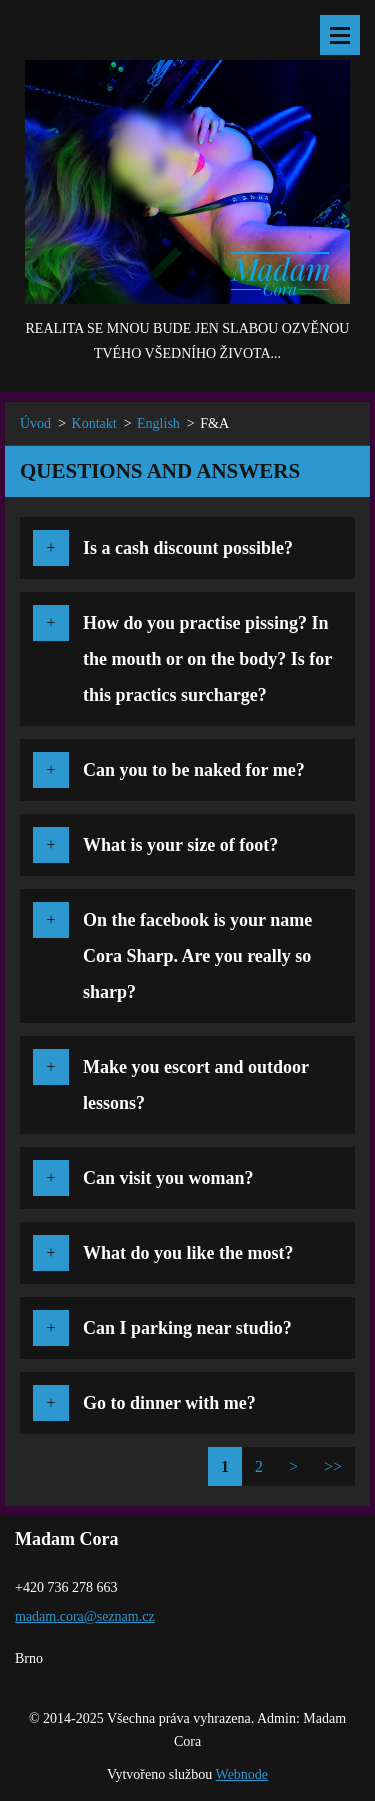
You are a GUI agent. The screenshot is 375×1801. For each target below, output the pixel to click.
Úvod (35, 423)
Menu (340, 35)
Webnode (242, 1774)
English (158, 423)
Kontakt (94, 423)
